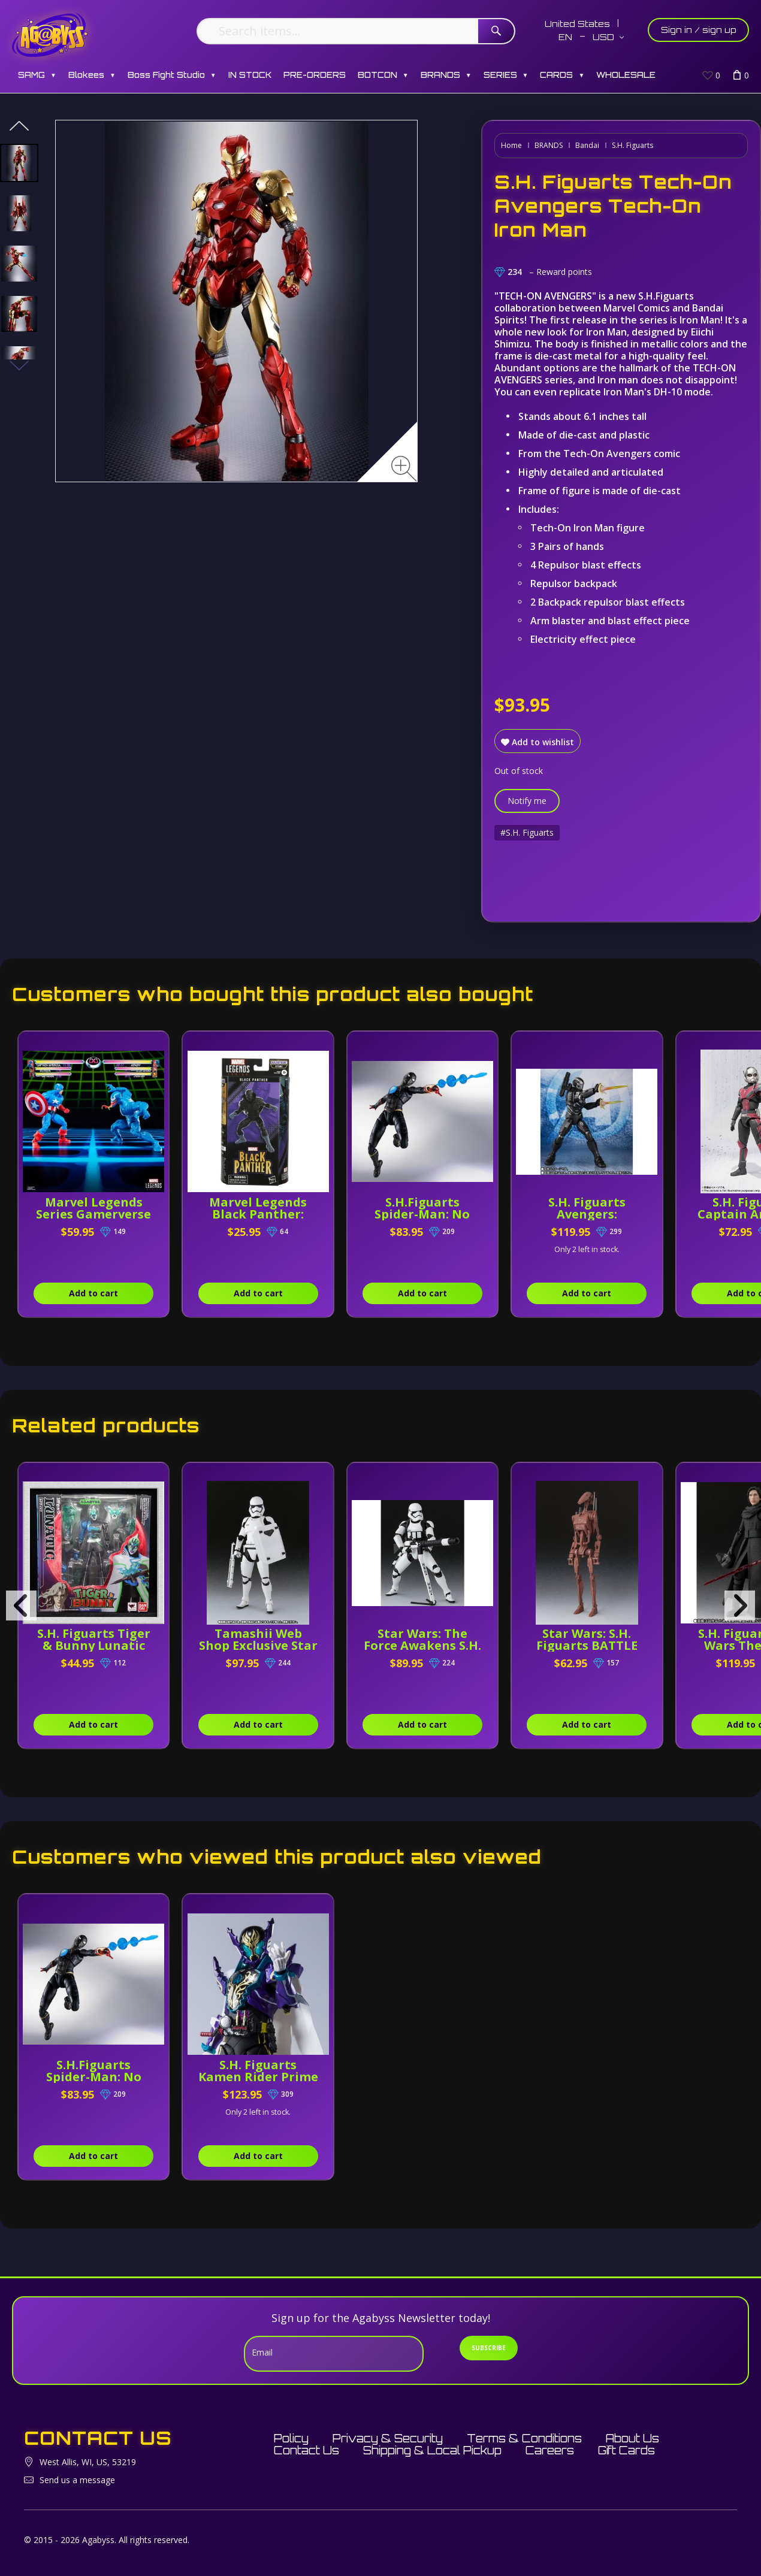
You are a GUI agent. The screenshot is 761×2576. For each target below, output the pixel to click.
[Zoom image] (404, 469)
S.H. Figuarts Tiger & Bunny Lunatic (93, 1639)
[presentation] (21, 1605)
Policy (291, 2438)
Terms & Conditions (524, 2438)
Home (511, 145)
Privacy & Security (388, 2438)
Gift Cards (626, 2450)
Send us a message (77, 2480)
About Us (632, 2438)
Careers (550, 2450)
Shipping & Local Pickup (432, 2450)
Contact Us (306, 2450)
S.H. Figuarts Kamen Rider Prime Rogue (258, 2077)
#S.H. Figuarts (527, 832)
